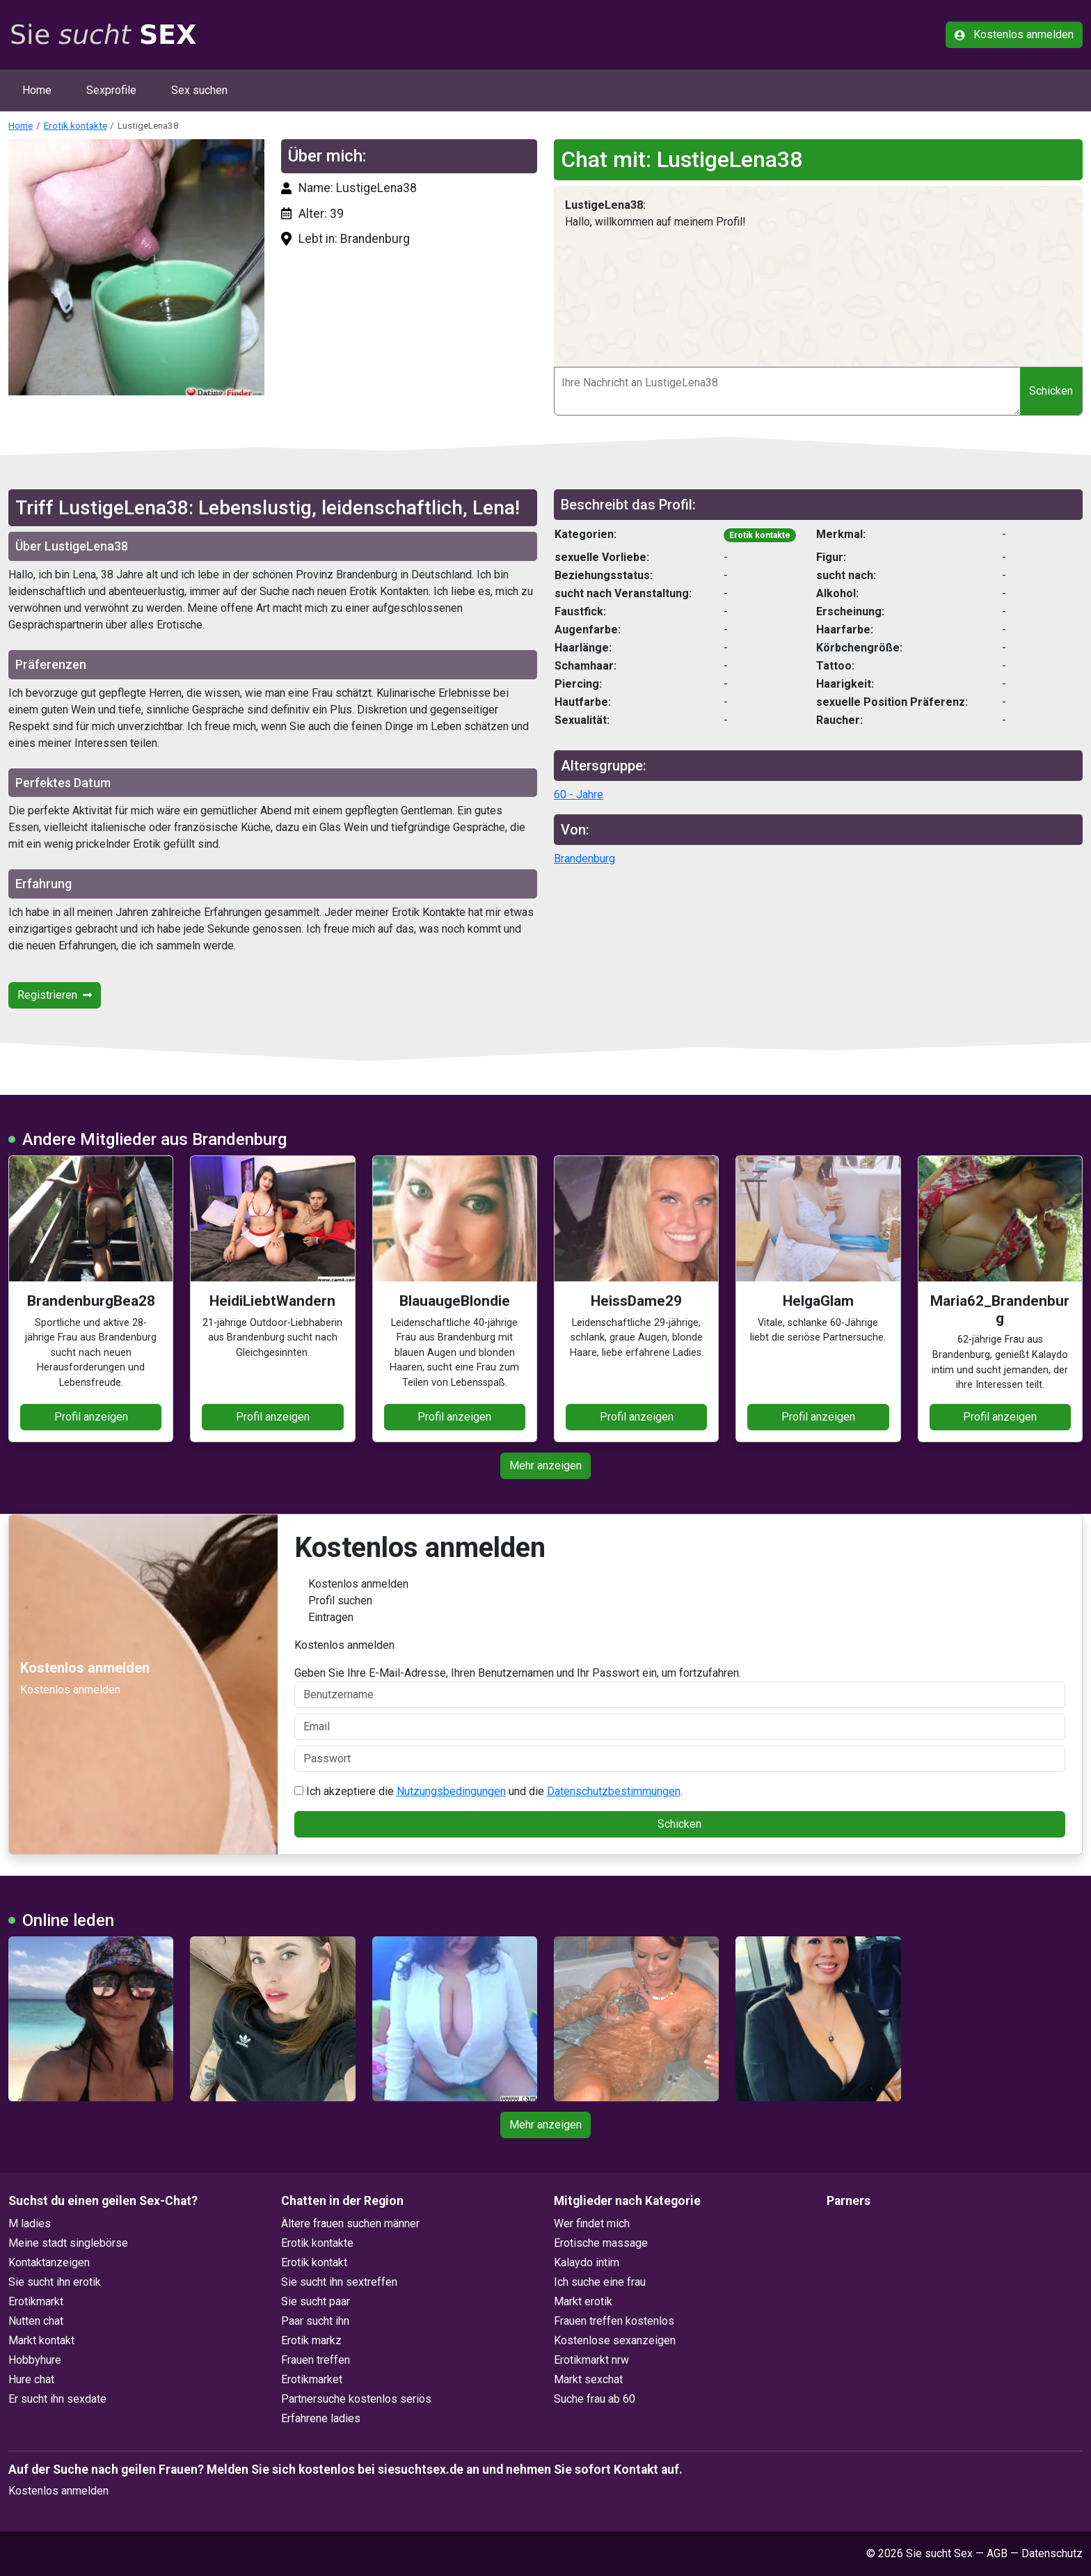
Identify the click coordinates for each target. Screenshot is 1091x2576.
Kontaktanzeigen (49, 2262)
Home (36, 90)
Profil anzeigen (91, 1416)
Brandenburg (584, 858)
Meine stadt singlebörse (68, 2243)
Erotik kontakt (314, 2262)
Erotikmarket (311, 2379)
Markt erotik (583, 2301)
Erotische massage (601, 2243)
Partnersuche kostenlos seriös (356, 2398)
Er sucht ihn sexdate (57, 2398)
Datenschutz (1052, 2553)
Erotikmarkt (35, 2301)
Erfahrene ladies (320, 2418)
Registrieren (54, 995)
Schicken (1051, 390)
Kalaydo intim (586, 2262)
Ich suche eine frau (600, 2282)
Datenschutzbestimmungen (613, 1791)
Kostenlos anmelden (1014, 34)
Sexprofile (111, 90)
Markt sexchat (588, 2379)
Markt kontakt (41, 2340)
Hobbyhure (34, 2359)
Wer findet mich (592, 2223)
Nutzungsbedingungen (451, 1791)
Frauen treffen (315, 2359)
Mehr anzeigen (545, 1465)
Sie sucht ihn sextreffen (339, 2282)
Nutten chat (35, 2321)
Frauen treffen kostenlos (614, 2321)
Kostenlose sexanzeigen (615, 2340)
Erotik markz (311, 2340)
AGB (997, 2553)
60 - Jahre (578, 794)
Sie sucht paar (315, 2301)
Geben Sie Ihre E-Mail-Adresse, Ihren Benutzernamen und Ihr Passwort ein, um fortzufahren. (680, 1687)
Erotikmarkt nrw (591, 2359)
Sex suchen (199, 90)
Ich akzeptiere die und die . (488, 1791)
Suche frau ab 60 (594, 2398)
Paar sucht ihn (315, 2321)
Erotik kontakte (75, 125)
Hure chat (31, 2379)
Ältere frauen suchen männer (350, 2223)
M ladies (29, 2223)
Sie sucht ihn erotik (54, 2282)
